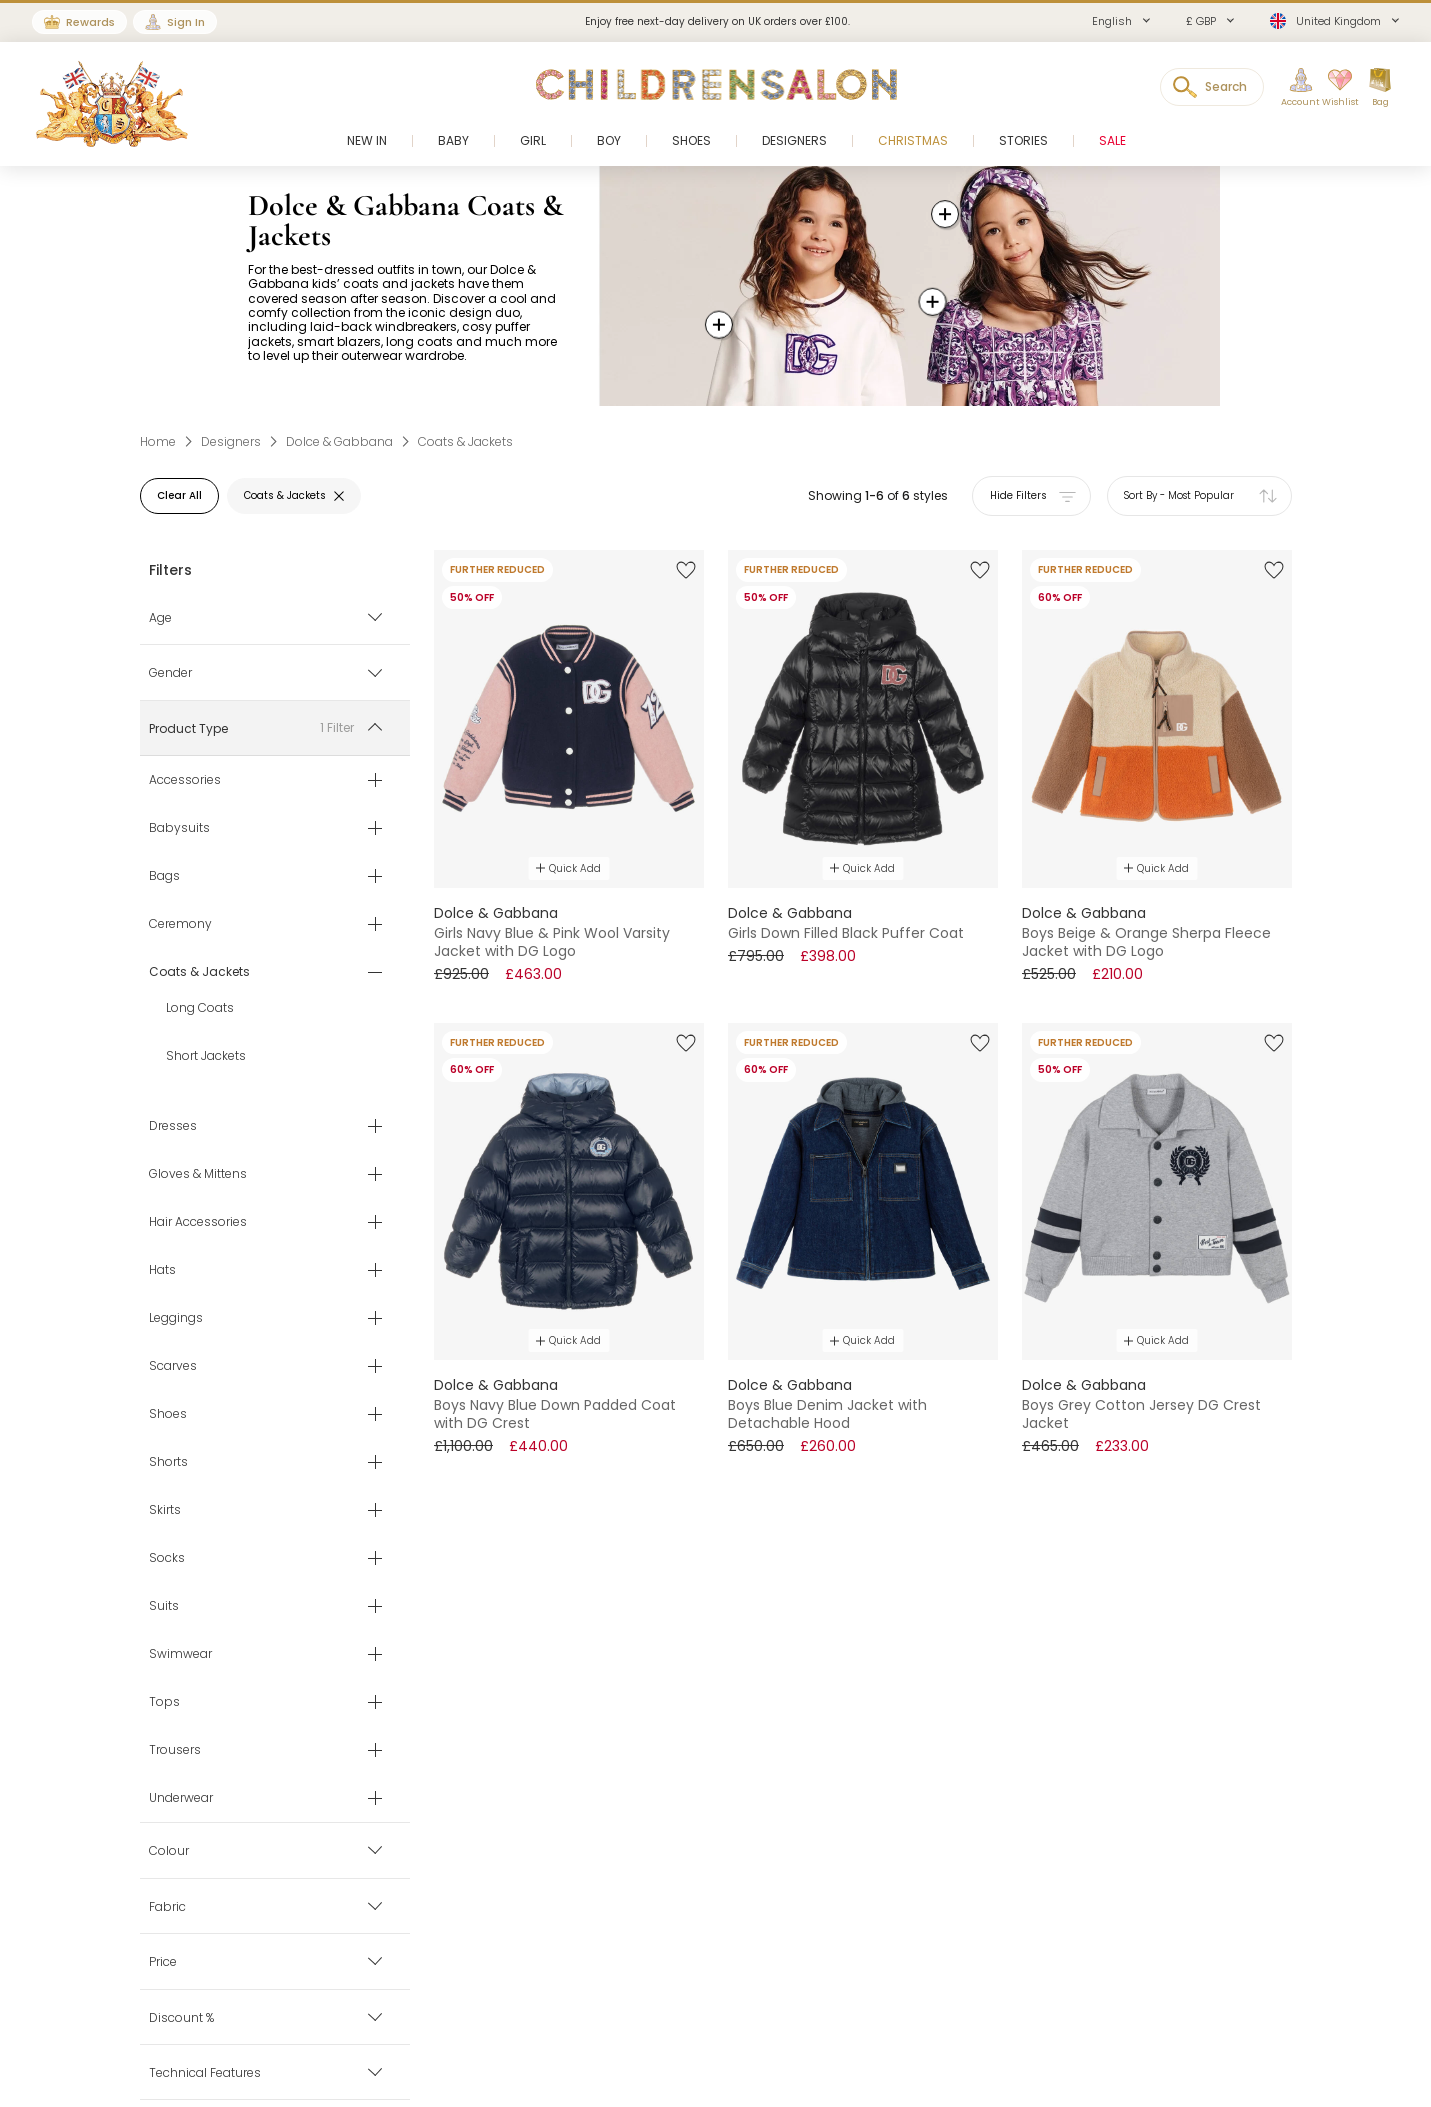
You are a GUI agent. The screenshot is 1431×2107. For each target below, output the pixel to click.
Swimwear (180, 1655)
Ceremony (180, 925)
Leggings (176, 1319)
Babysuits (179, 829)
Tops (164, 1703)
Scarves (173, 1367)
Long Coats (200, 1009)
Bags (164, 877)
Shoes (168, 1415)
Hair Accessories (198, 1223)
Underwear (181, 1799)
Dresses (173, 1127)
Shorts (168, 1463)
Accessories (185, 781)
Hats (162, 1271)
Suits (164, 1607)
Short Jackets (206, 1057)
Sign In (186, 22)
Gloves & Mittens (198, 1175)
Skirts (165, 1511)
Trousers (175, 1751)
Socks (167, 1559)
